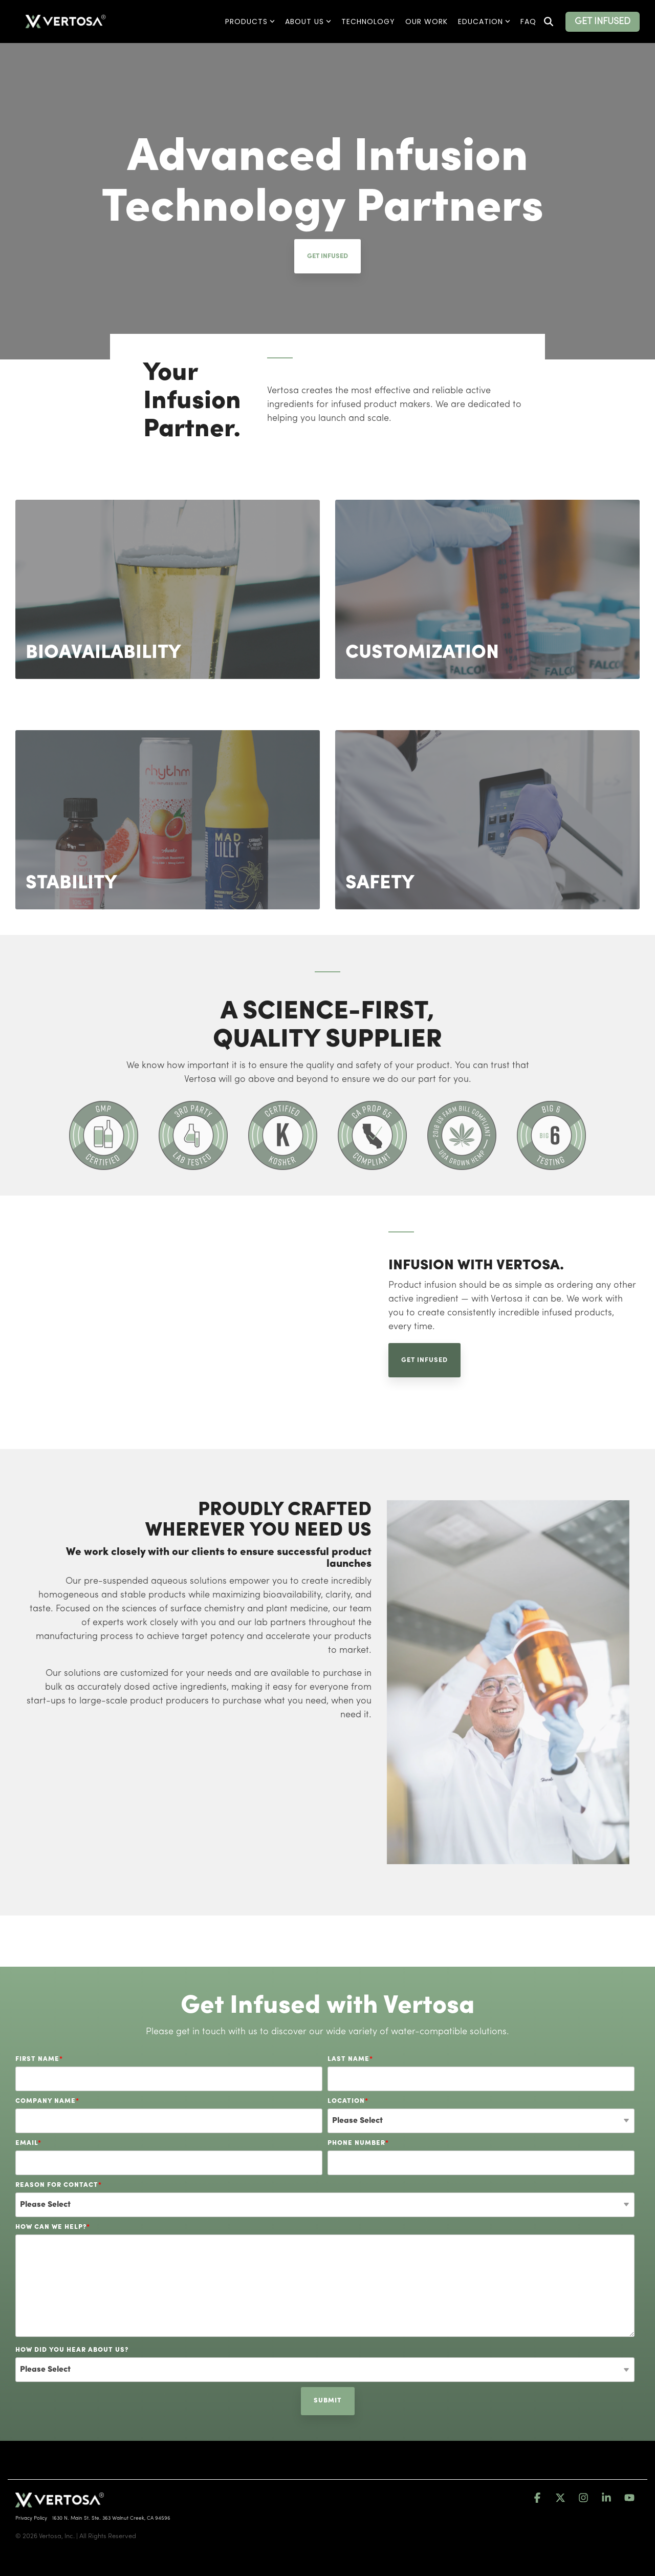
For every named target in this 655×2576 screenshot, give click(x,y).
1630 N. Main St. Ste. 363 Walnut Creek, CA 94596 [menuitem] (111, 2518)
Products (250, 21)
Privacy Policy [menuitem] (31, 2518)
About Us (308, 21)
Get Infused (327, 256)
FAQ (528, 21)
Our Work (426, 21)
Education (484, 21)
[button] (539, 2498)
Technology (368, 21)
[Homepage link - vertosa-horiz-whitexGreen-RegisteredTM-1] (59, 2501)
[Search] (548, 22)
